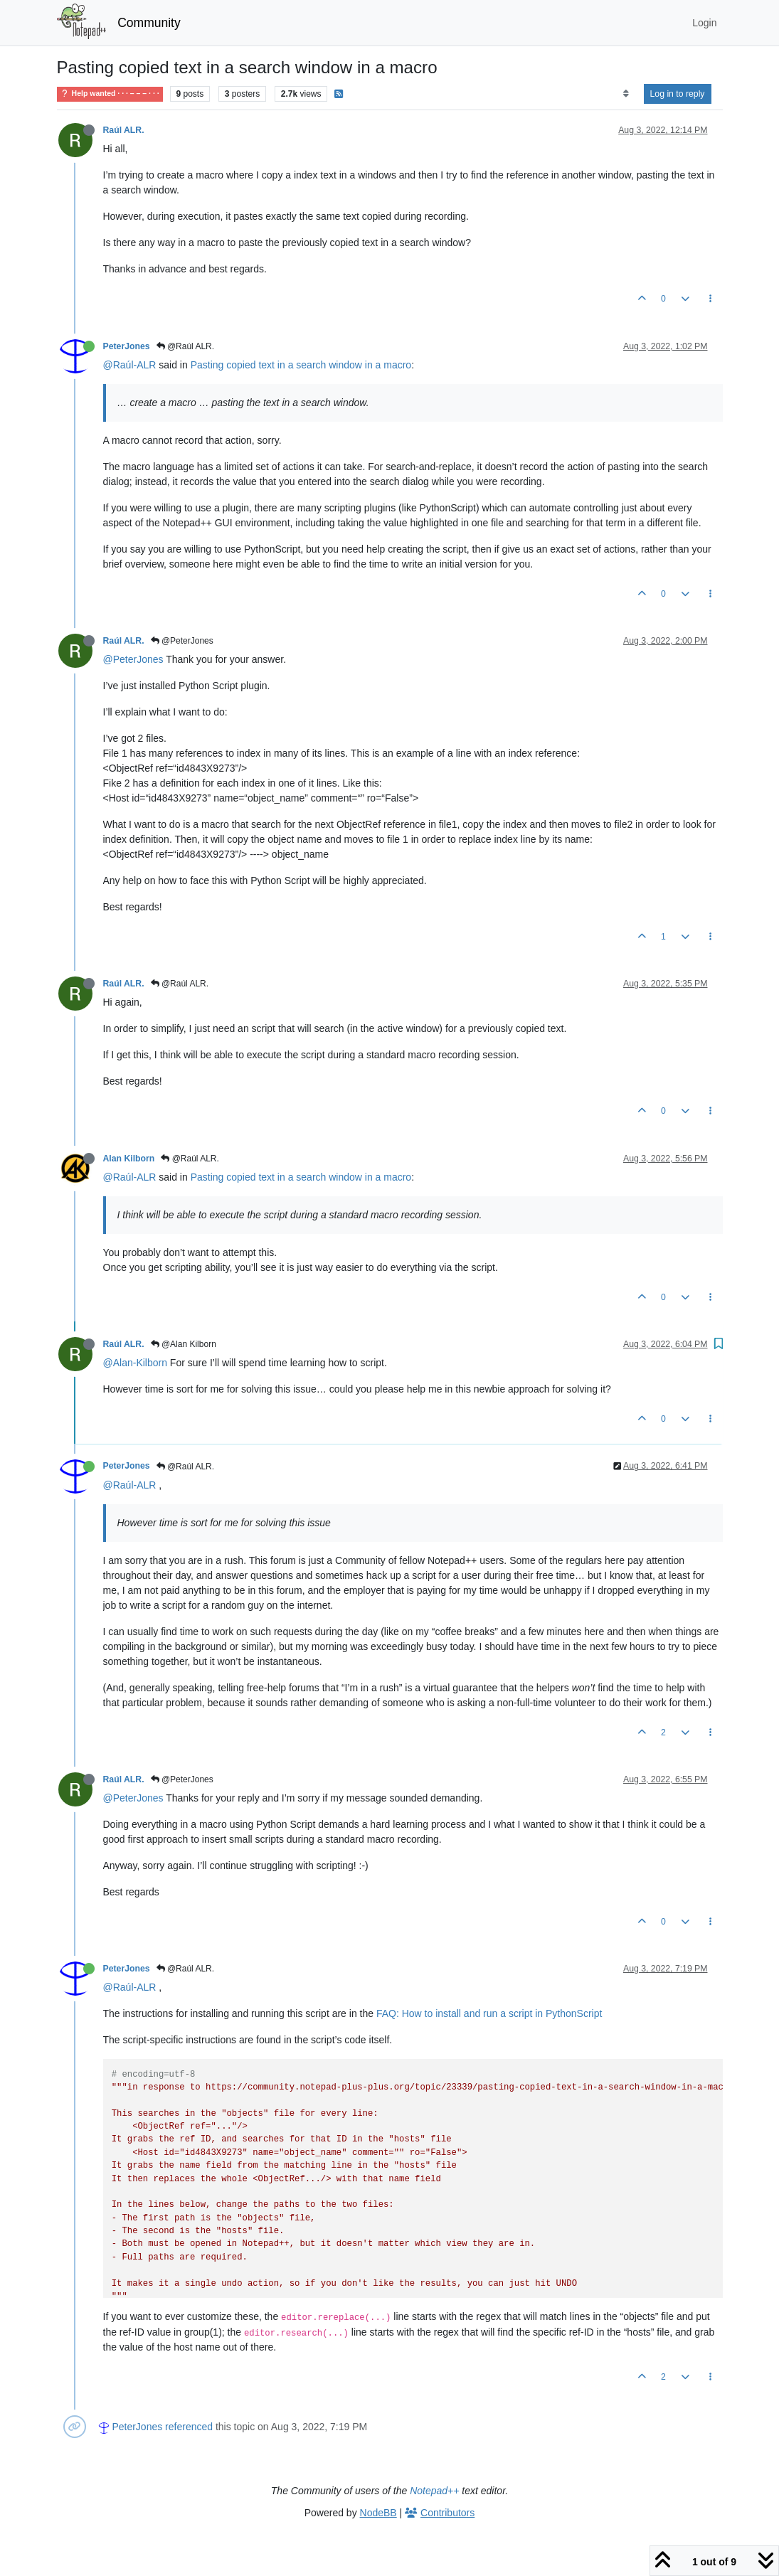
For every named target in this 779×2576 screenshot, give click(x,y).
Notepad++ (434, 2490)
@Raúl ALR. (186, 346)
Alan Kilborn (129, 1159)
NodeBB (378, 2512)
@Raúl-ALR (130, 365)
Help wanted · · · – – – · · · (109, 93)
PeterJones (126, 346)
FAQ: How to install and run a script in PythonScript (489, 2013)
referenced (189, 2426)
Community (149, 23)
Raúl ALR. (123, 130)
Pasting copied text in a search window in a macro (301, 365)
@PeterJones (182, 641)
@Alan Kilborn (183, 1344)
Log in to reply (677, 94)
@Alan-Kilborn (135, 1362)
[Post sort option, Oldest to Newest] (625, 94)
